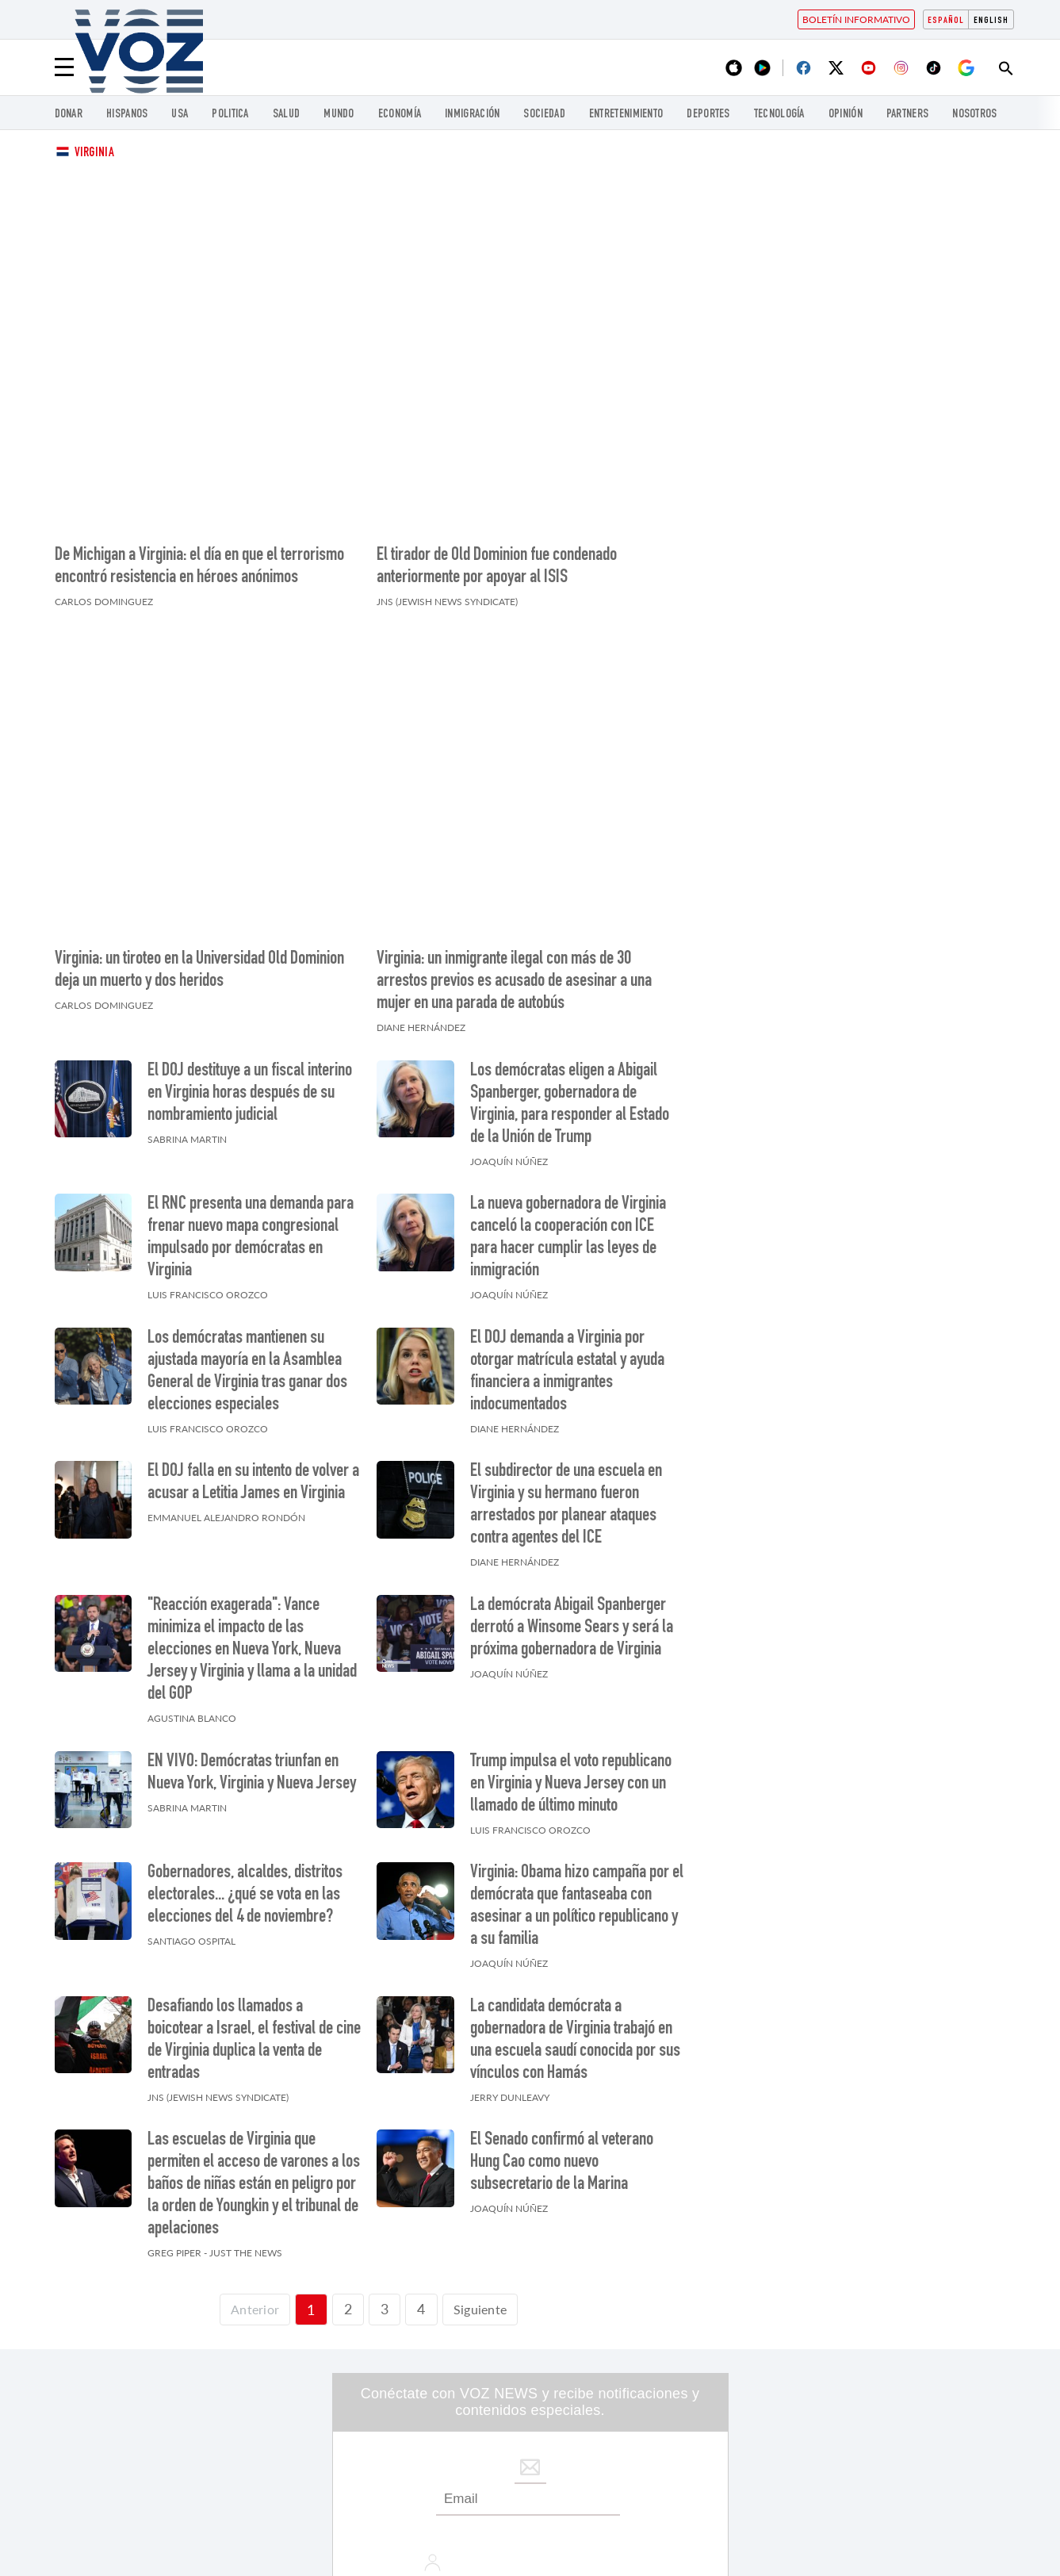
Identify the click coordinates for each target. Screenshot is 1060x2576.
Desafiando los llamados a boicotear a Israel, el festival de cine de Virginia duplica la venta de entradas (254, 1835)
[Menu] (64, 67)
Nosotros (974, 115)
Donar (69, 115)
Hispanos (126, 115)
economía (399, 115)
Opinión (845, 115)
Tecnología (779, 115)
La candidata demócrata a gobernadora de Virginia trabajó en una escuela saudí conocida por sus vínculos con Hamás (575, 1835)
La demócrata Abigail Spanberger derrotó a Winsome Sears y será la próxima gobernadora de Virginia (571, 1423)
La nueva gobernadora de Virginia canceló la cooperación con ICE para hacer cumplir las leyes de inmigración (568, 1033)
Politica (230, 115)
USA (179, 115)
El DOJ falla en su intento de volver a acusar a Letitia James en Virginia (253, 1278)
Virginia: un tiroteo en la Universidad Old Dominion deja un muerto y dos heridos (199, 766)
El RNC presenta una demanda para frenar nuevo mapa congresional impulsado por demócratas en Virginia (250, 1033)
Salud (286, 115)
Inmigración (472, 115)
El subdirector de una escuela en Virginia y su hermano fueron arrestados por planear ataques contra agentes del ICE (566, 1301)
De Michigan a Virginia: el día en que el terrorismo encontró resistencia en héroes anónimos (199, 464)
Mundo (338, 115)
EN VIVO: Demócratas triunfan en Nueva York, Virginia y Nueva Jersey (251, 1568)
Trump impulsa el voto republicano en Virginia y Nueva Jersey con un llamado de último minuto (571, 1579)
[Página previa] (250, 2105)
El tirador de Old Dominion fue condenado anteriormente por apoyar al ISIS (497, 464)
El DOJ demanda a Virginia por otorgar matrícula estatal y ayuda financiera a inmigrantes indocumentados (567, 1166)
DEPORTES (708, 115)
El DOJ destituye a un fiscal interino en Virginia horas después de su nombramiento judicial (249, 888)
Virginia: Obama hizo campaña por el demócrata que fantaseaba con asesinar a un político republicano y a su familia (576, 1702)
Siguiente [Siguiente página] (483, 2104)
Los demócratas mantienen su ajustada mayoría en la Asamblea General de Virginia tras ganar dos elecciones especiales (247, 1166)
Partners (907, 115)
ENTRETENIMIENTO (626, 115)
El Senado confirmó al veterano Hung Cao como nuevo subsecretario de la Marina (561, 1958)
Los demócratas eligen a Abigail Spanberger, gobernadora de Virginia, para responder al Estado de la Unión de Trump (569, 899)
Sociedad (543, 115)
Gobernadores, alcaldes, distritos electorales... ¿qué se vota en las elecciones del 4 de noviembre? (244, 1691)
